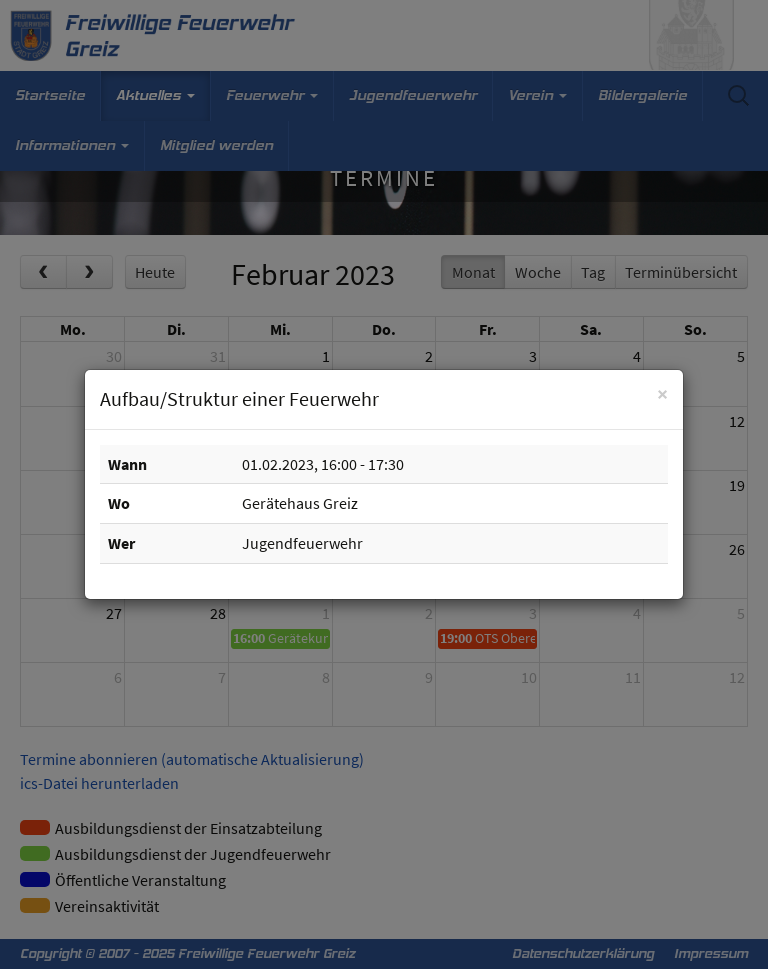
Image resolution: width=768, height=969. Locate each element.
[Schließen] (662, 393)
